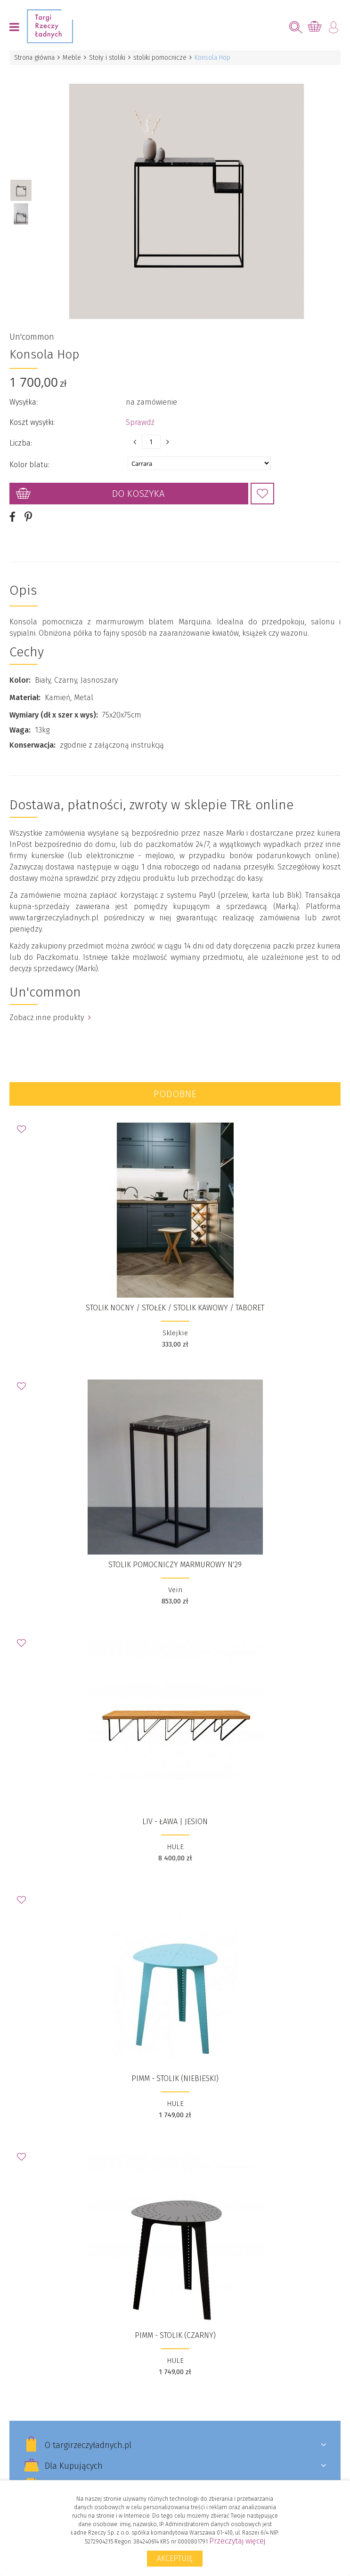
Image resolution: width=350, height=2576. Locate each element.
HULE (175, 1846)
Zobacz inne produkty (50, 1017)
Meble (72, 58)
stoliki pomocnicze (160, 58)
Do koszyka (138, 493)
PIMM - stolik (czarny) (175, 2335)
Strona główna (34, 58)
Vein (175, 1590)
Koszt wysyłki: (32, 422)
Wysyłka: (23, 402)
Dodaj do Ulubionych (262, 493)
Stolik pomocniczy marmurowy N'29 (175, 1564)
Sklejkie (175, 1333)
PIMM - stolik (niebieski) (175, 2078)
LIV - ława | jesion (175, 1821)
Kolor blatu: (29, 464)
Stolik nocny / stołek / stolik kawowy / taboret (175, 1307)
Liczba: (20, 443)
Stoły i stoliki (107, 58)
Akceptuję (175, 2558)
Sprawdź (140, 422)
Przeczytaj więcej (237, 2540)
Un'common (31, 337)
